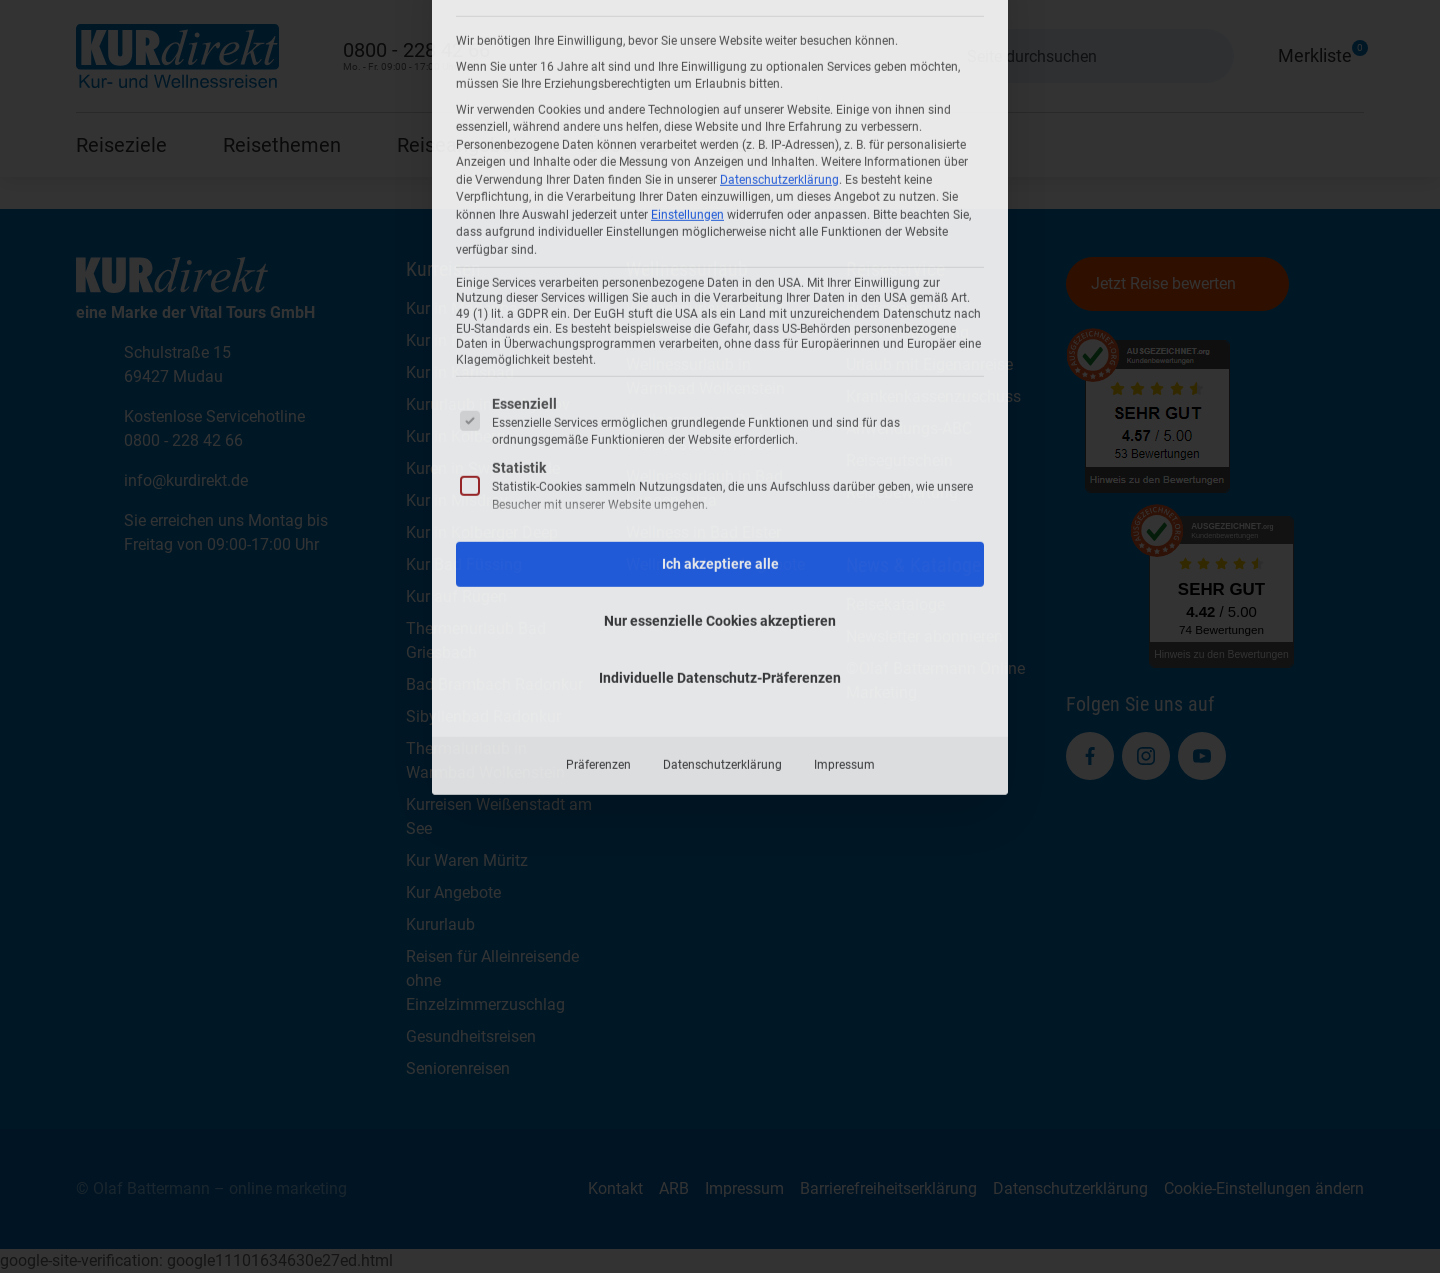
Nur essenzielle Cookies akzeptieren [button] (720, 316)
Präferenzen (598, 460)
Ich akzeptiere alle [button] (720, 259)
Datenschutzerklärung (722, 460)
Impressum (844, 460)
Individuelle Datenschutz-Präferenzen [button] (720, 373)
